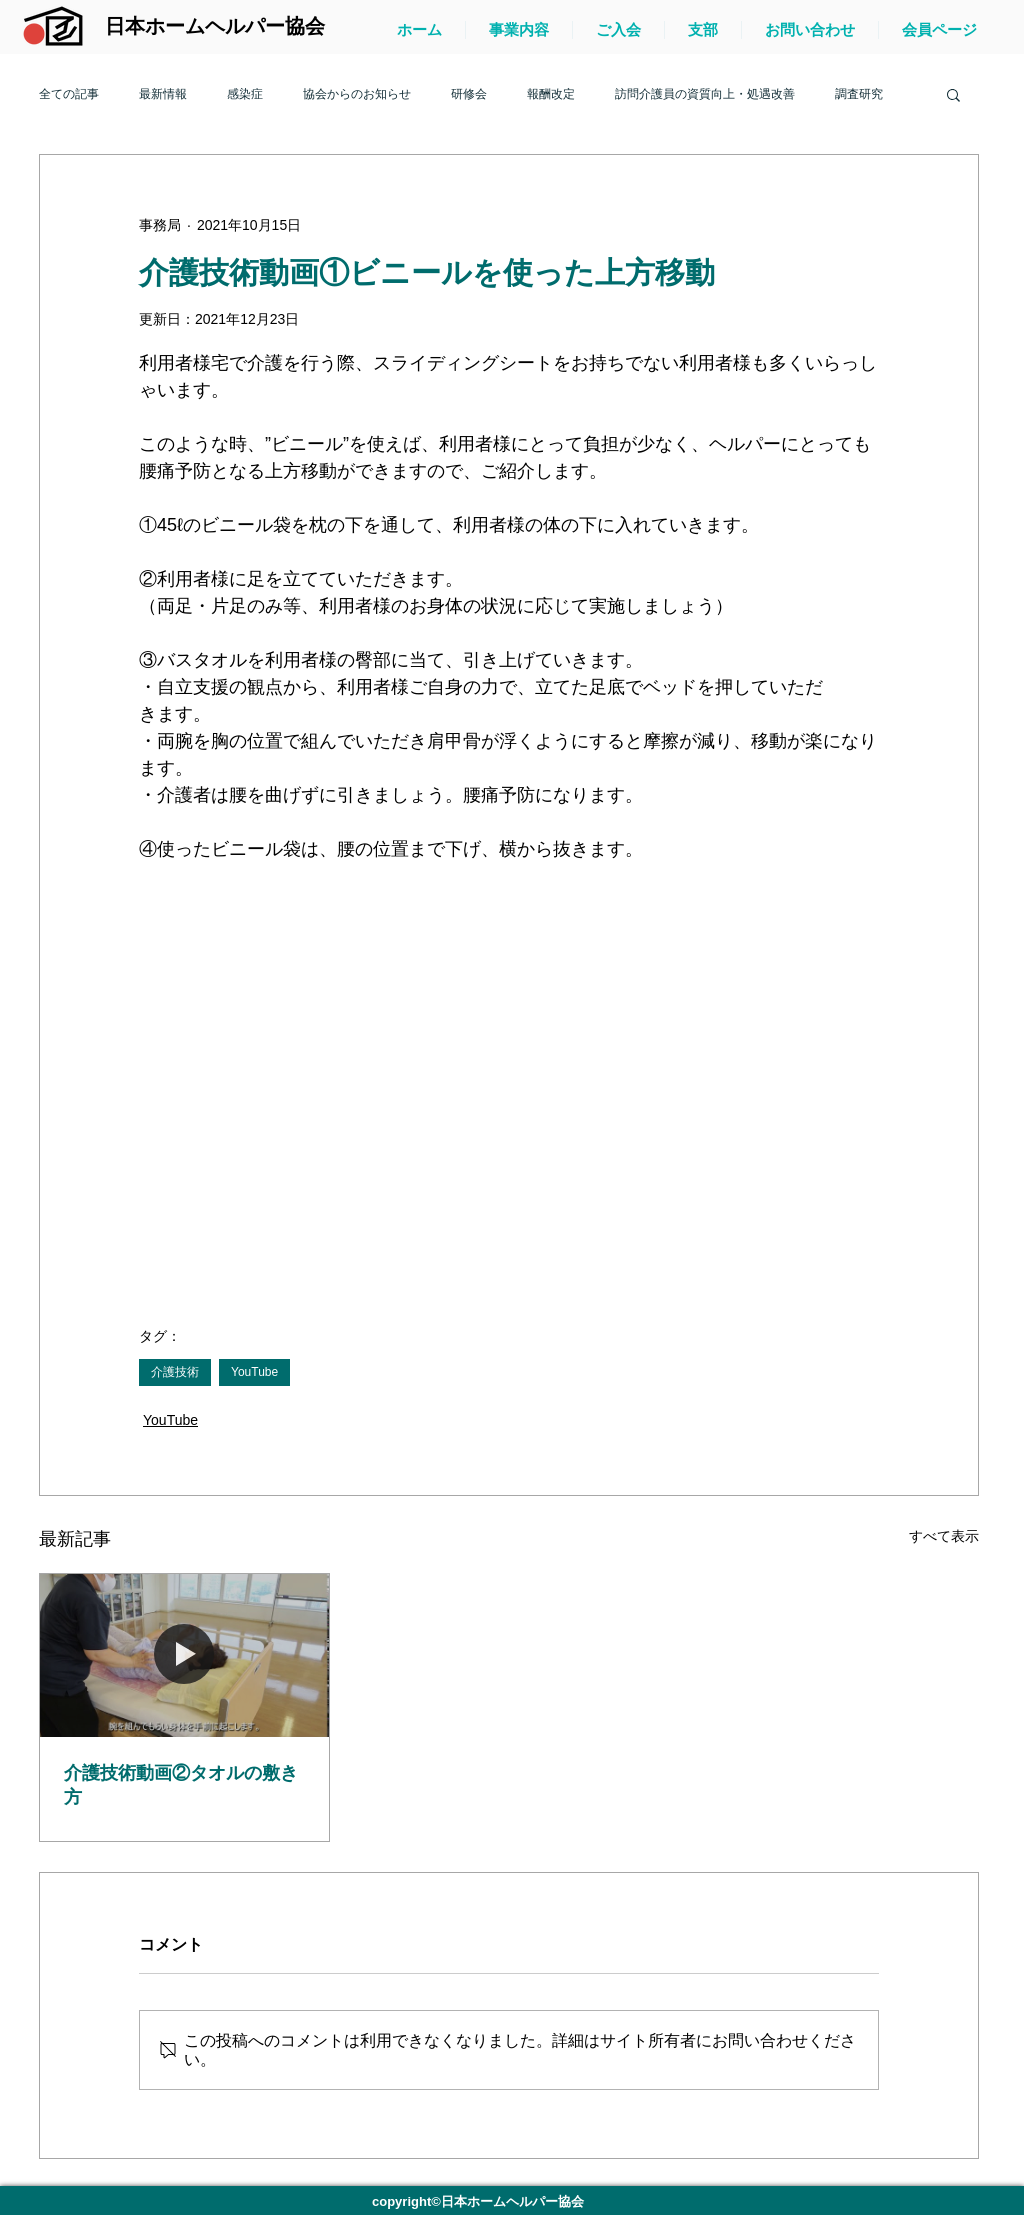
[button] (953, 94)
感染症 (245, 94)
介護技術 (175, 1372)
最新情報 (163, 94)
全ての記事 (69, 94)
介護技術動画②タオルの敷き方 (181, 1785)
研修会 (469, 94)
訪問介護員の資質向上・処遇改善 (705, 94)
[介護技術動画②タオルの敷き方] (184, 1655)
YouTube (254, 1372)
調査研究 (859, 94)
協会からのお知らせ (357, 94)
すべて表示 (944, 1536)
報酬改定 (551, 94)
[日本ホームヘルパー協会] (214, 26)
